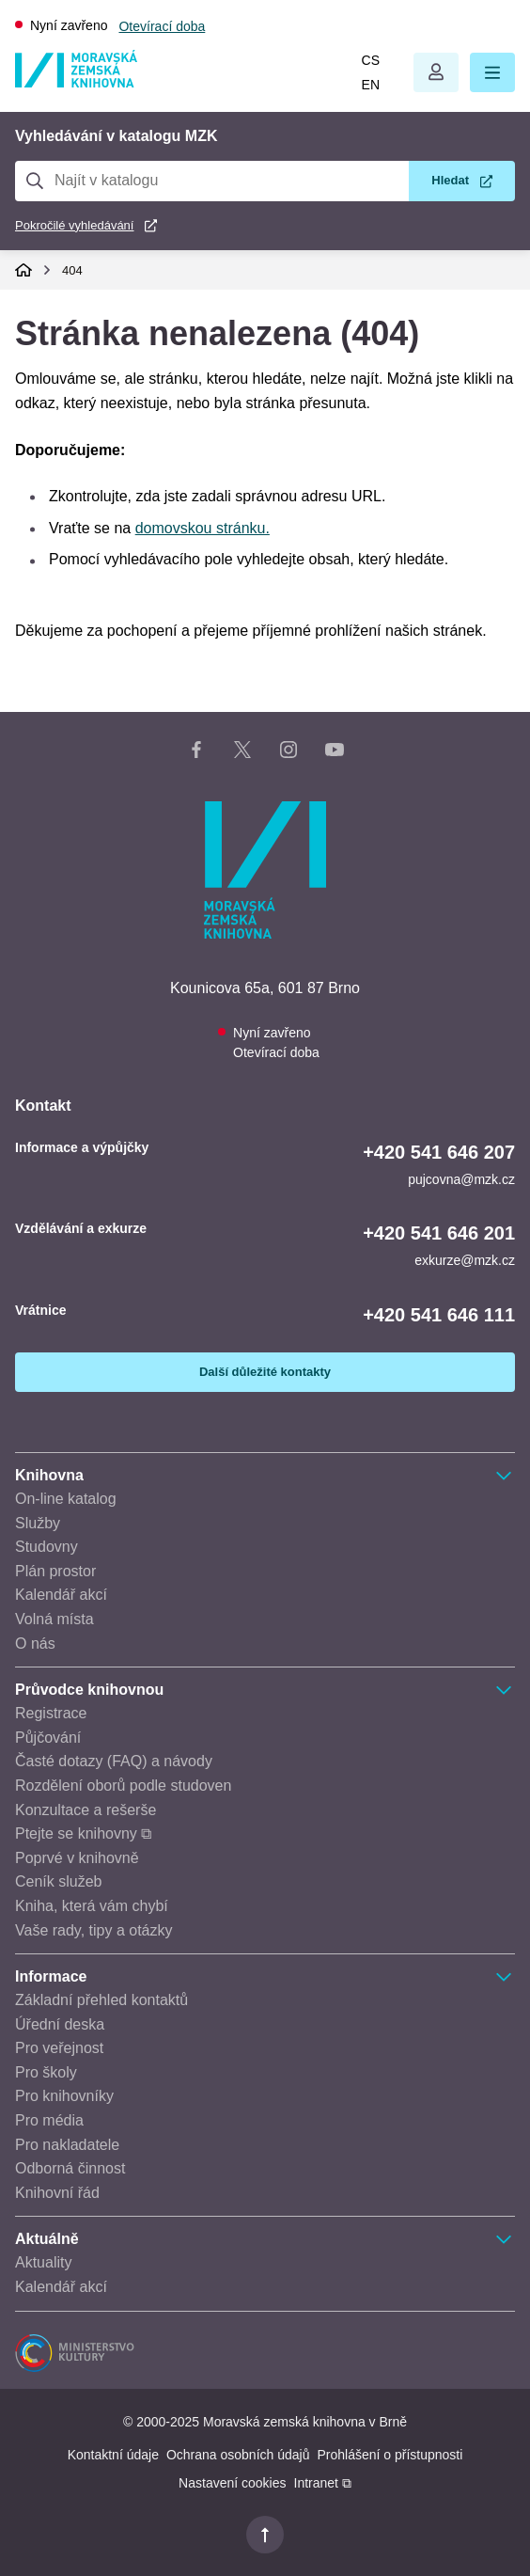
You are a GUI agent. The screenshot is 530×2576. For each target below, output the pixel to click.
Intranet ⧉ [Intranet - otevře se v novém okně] (322, 2482)
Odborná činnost (70, 2168)
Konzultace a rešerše (85, 1810)
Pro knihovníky (64, 2096)
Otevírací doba (161, 26)
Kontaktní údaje (113, 2454)
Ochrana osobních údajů (238, 2454)
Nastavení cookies (232, 2482)
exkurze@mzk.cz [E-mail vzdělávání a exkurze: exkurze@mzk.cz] (464, 1260)
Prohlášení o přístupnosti (389, 2454)
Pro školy (46, 2072)
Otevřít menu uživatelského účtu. (436, 72)
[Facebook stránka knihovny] (196, 753)
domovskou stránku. (202, 528)
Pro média (49, 2120)
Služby (37, 1523)
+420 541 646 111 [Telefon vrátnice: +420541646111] (439, 1314)
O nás (35, 1643)
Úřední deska (59, 2024)
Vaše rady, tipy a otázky (93, 1930)
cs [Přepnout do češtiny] (371, 60)
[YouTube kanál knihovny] (334, 753)
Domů (23, 269)
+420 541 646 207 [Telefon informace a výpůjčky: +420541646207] (439, 1152)
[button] (492, 72)
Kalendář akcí (61, 1595)
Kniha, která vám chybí (91, 1906)
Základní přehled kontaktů (101, 2000)
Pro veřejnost (59, 2048)
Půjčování (48, 1738)
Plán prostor (55, 1571)
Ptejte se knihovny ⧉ (83, 1833)
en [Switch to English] (371, 84)
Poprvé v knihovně (77, 1858)
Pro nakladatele (67, 2145)
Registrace (50, 1713)
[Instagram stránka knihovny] (288, 753)
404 (72, 270)
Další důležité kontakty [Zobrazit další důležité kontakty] (265, 1372)
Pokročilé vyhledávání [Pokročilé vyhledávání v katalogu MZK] (74, 225)
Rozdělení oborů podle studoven (123, 1786)
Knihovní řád (57, 2193)
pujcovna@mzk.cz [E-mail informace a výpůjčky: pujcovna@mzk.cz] (461, 1179)
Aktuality (43, 2262)
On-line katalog (66, 1499)
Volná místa (54, 1619)
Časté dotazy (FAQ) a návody (113, 1761)
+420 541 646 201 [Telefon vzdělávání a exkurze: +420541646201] (439, 1233)
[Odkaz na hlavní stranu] (76, 82)
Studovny (46, 1547)
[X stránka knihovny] (242, 753)
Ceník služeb (58, 1881)
